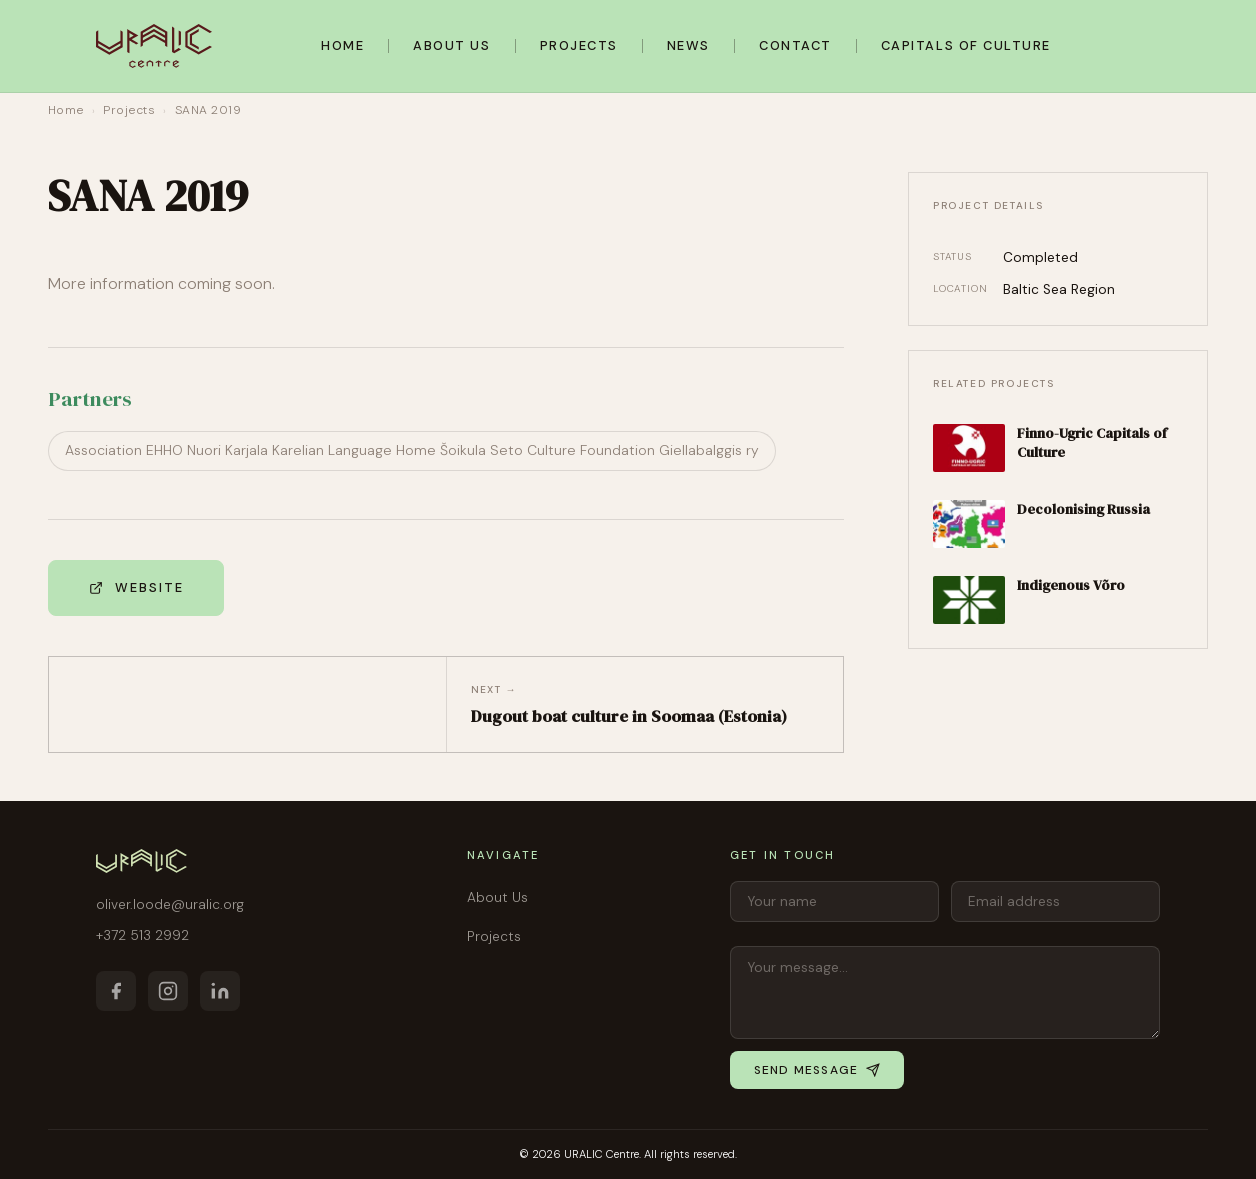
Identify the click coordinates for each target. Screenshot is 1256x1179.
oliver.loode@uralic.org (170, 904)
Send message (817, 1070)
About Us (451, 45)
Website (136, 587)
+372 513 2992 (142, 935)
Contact (795, 45)
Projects (579, 45)
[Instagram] (168, 991)
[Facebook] (116, 991)
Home (342, 45)
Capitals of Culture (966, 45)
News (688, 45)
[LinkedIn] (220, 991)
